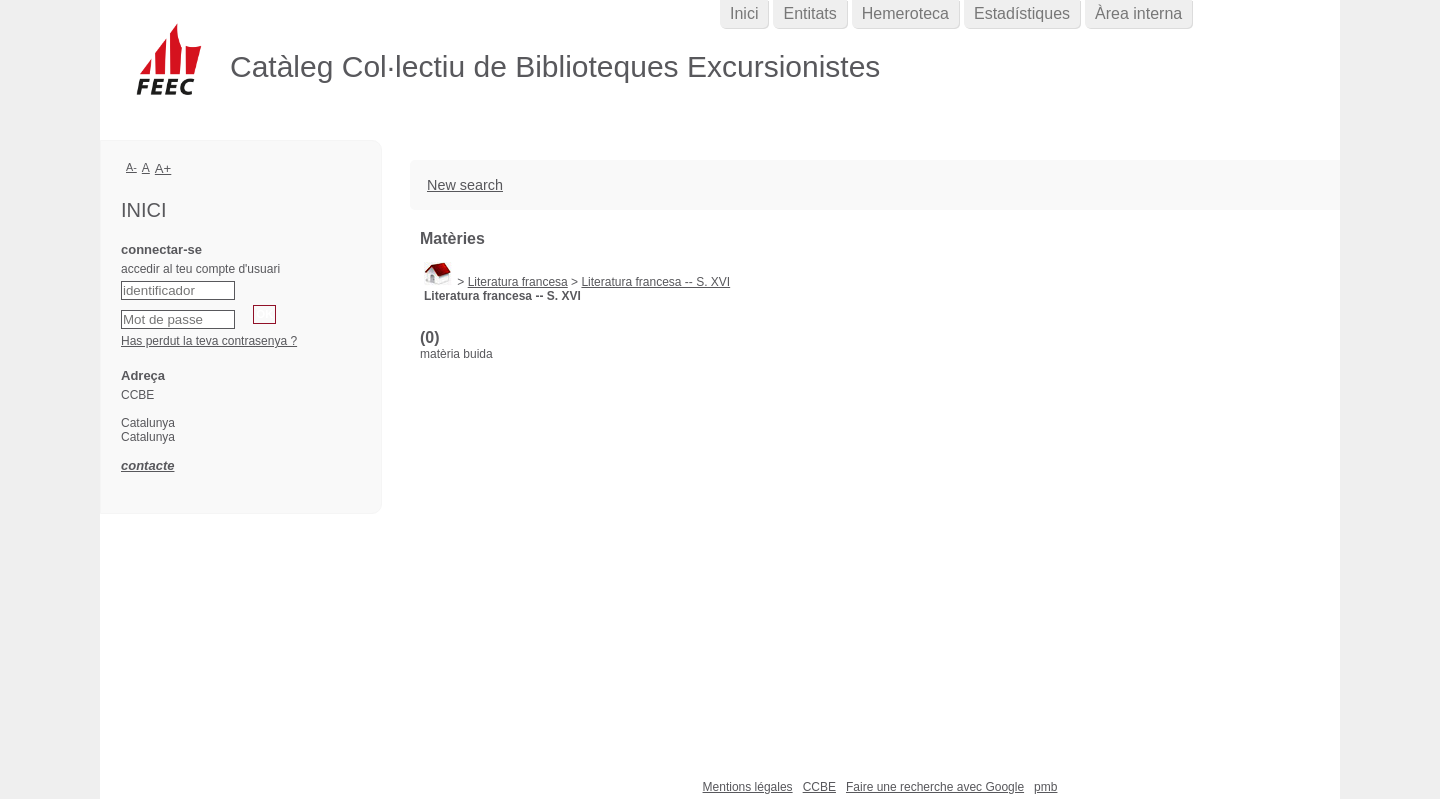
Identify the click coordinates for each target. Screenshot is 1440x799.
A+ (163, 168)
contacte (147, 465)
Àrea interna (1138, 13)
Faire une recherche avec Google (935, 787)
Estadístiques (1022, 13)
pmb (1045, 787)
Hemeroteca (905, 13)
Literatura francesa (518, 282)
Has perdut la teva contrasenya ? (209, 341)
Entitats (809, 13)
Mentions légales (748, 787)
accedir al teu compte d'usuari (200, 269)
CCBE (819, 787)
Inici (744, 13)
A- (131, 167)
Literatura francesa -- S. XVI (655, 282)
